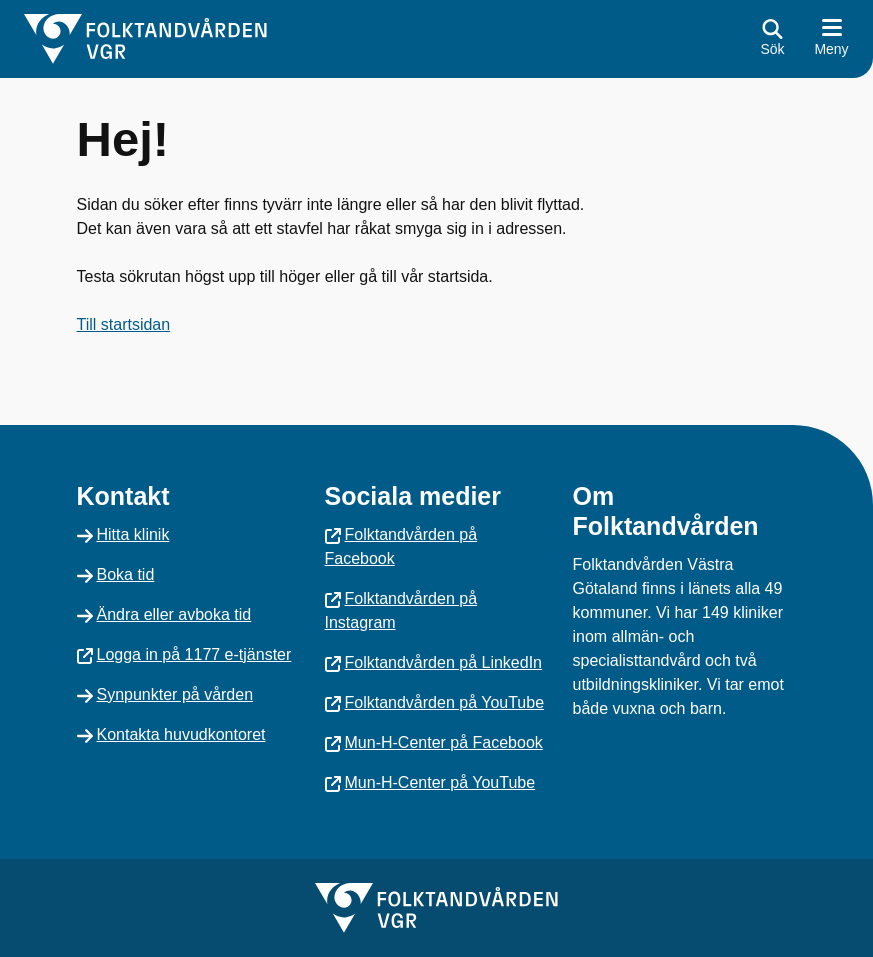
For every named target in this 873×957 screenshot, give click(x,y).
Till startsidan (124, 324)
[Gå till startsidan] (145, 39)
